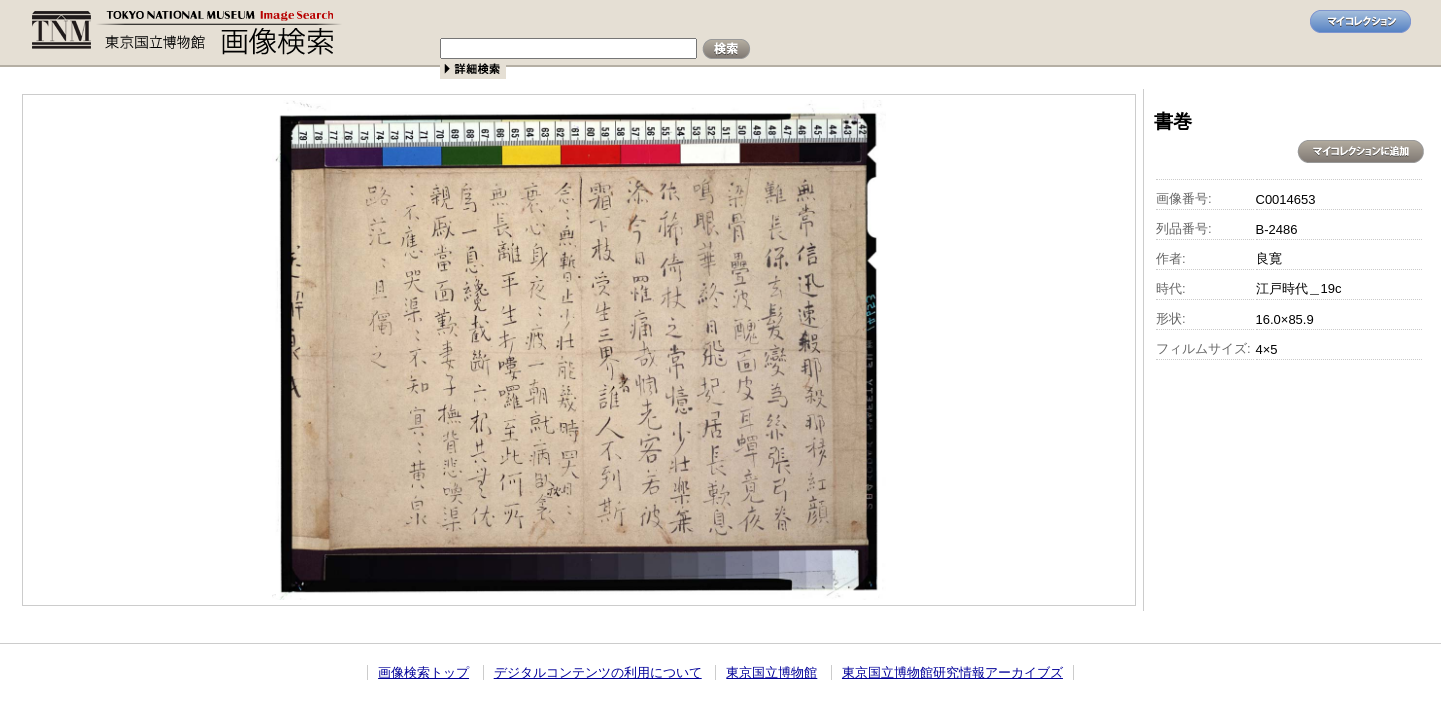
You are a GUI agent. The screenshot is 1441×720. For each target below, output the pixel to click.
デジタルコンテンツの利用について (598, 672)
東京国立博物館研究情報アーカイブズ (952, 672)
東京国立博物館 (771, 672)
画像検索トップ (423, 672)
